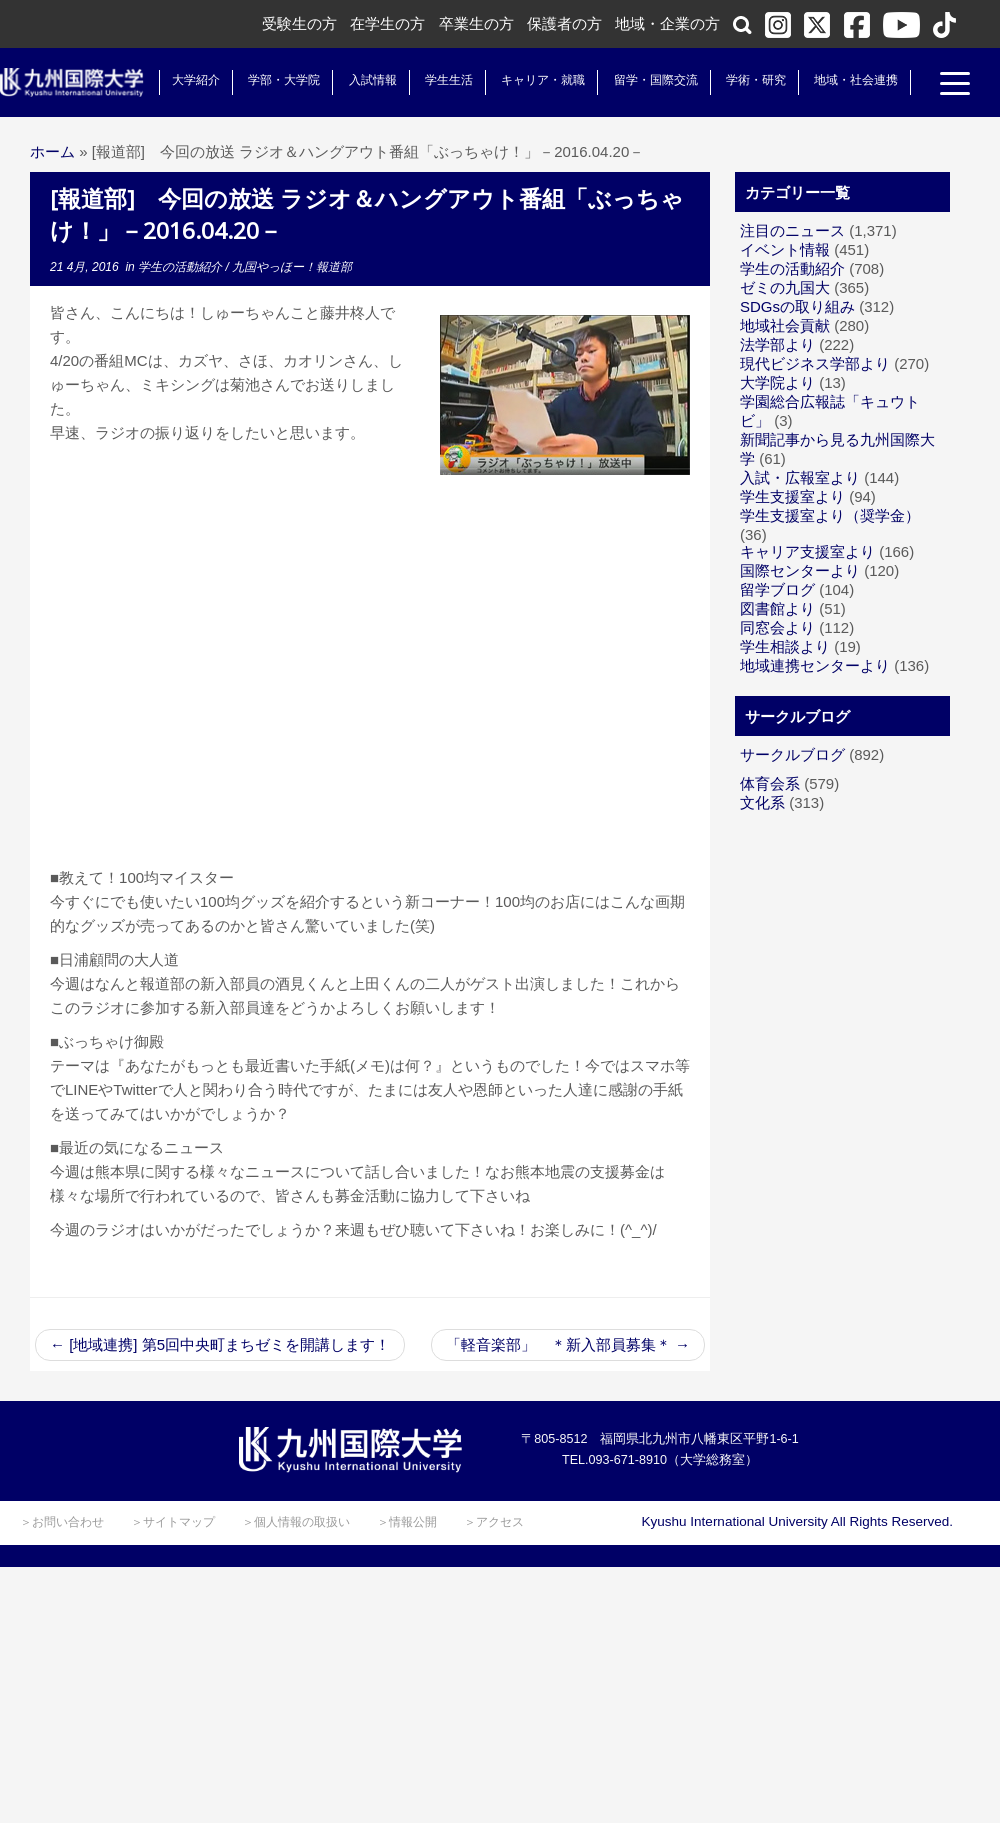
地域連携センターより (815, 665)
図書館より (777, 608)
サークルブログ (792, 754)
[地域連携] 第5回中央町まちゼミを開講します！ (220, 1344)
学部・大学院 (280, 80)
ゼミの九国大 (785, 287)
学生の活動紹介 (181, 267)
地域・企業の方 (667, 23)
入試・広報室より (800, 477)
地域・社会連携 (852, 80)
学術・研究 (752, 80)
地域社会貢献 (785, 325)
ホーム (52, 151)
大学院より (777, 382)
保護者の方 (564, 23)
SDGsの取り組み (797, 306)
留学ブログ (777, 589)
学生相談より (785, 646)
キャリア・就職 (539, 80)
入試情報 (369, 80)
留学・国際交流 (652, 80)
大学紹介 (192, 80)
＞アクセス (494, 1522)
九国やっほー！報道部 (292, 267)
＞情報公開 (407, 1522)
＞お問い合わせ (62, 1522)
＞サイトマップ (173, 1522)
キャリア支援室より (807, 551)
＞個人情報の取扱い (296, 1522)
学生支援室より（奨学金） (830, 515)
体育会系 (770, 783)
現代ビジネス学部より (815, 363)
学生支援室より (792, 496)
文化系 (762, 802)
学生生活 (445, 80)
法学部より (777, 344)
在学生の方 (387, 23)
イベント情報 (785, 249)
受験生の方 (299, 23)
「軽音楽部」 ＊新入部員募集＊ (568, 1344)
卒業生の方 (476, 23)
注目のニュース (792, 230)
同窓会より (777, 627)
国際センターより (800, 570)
